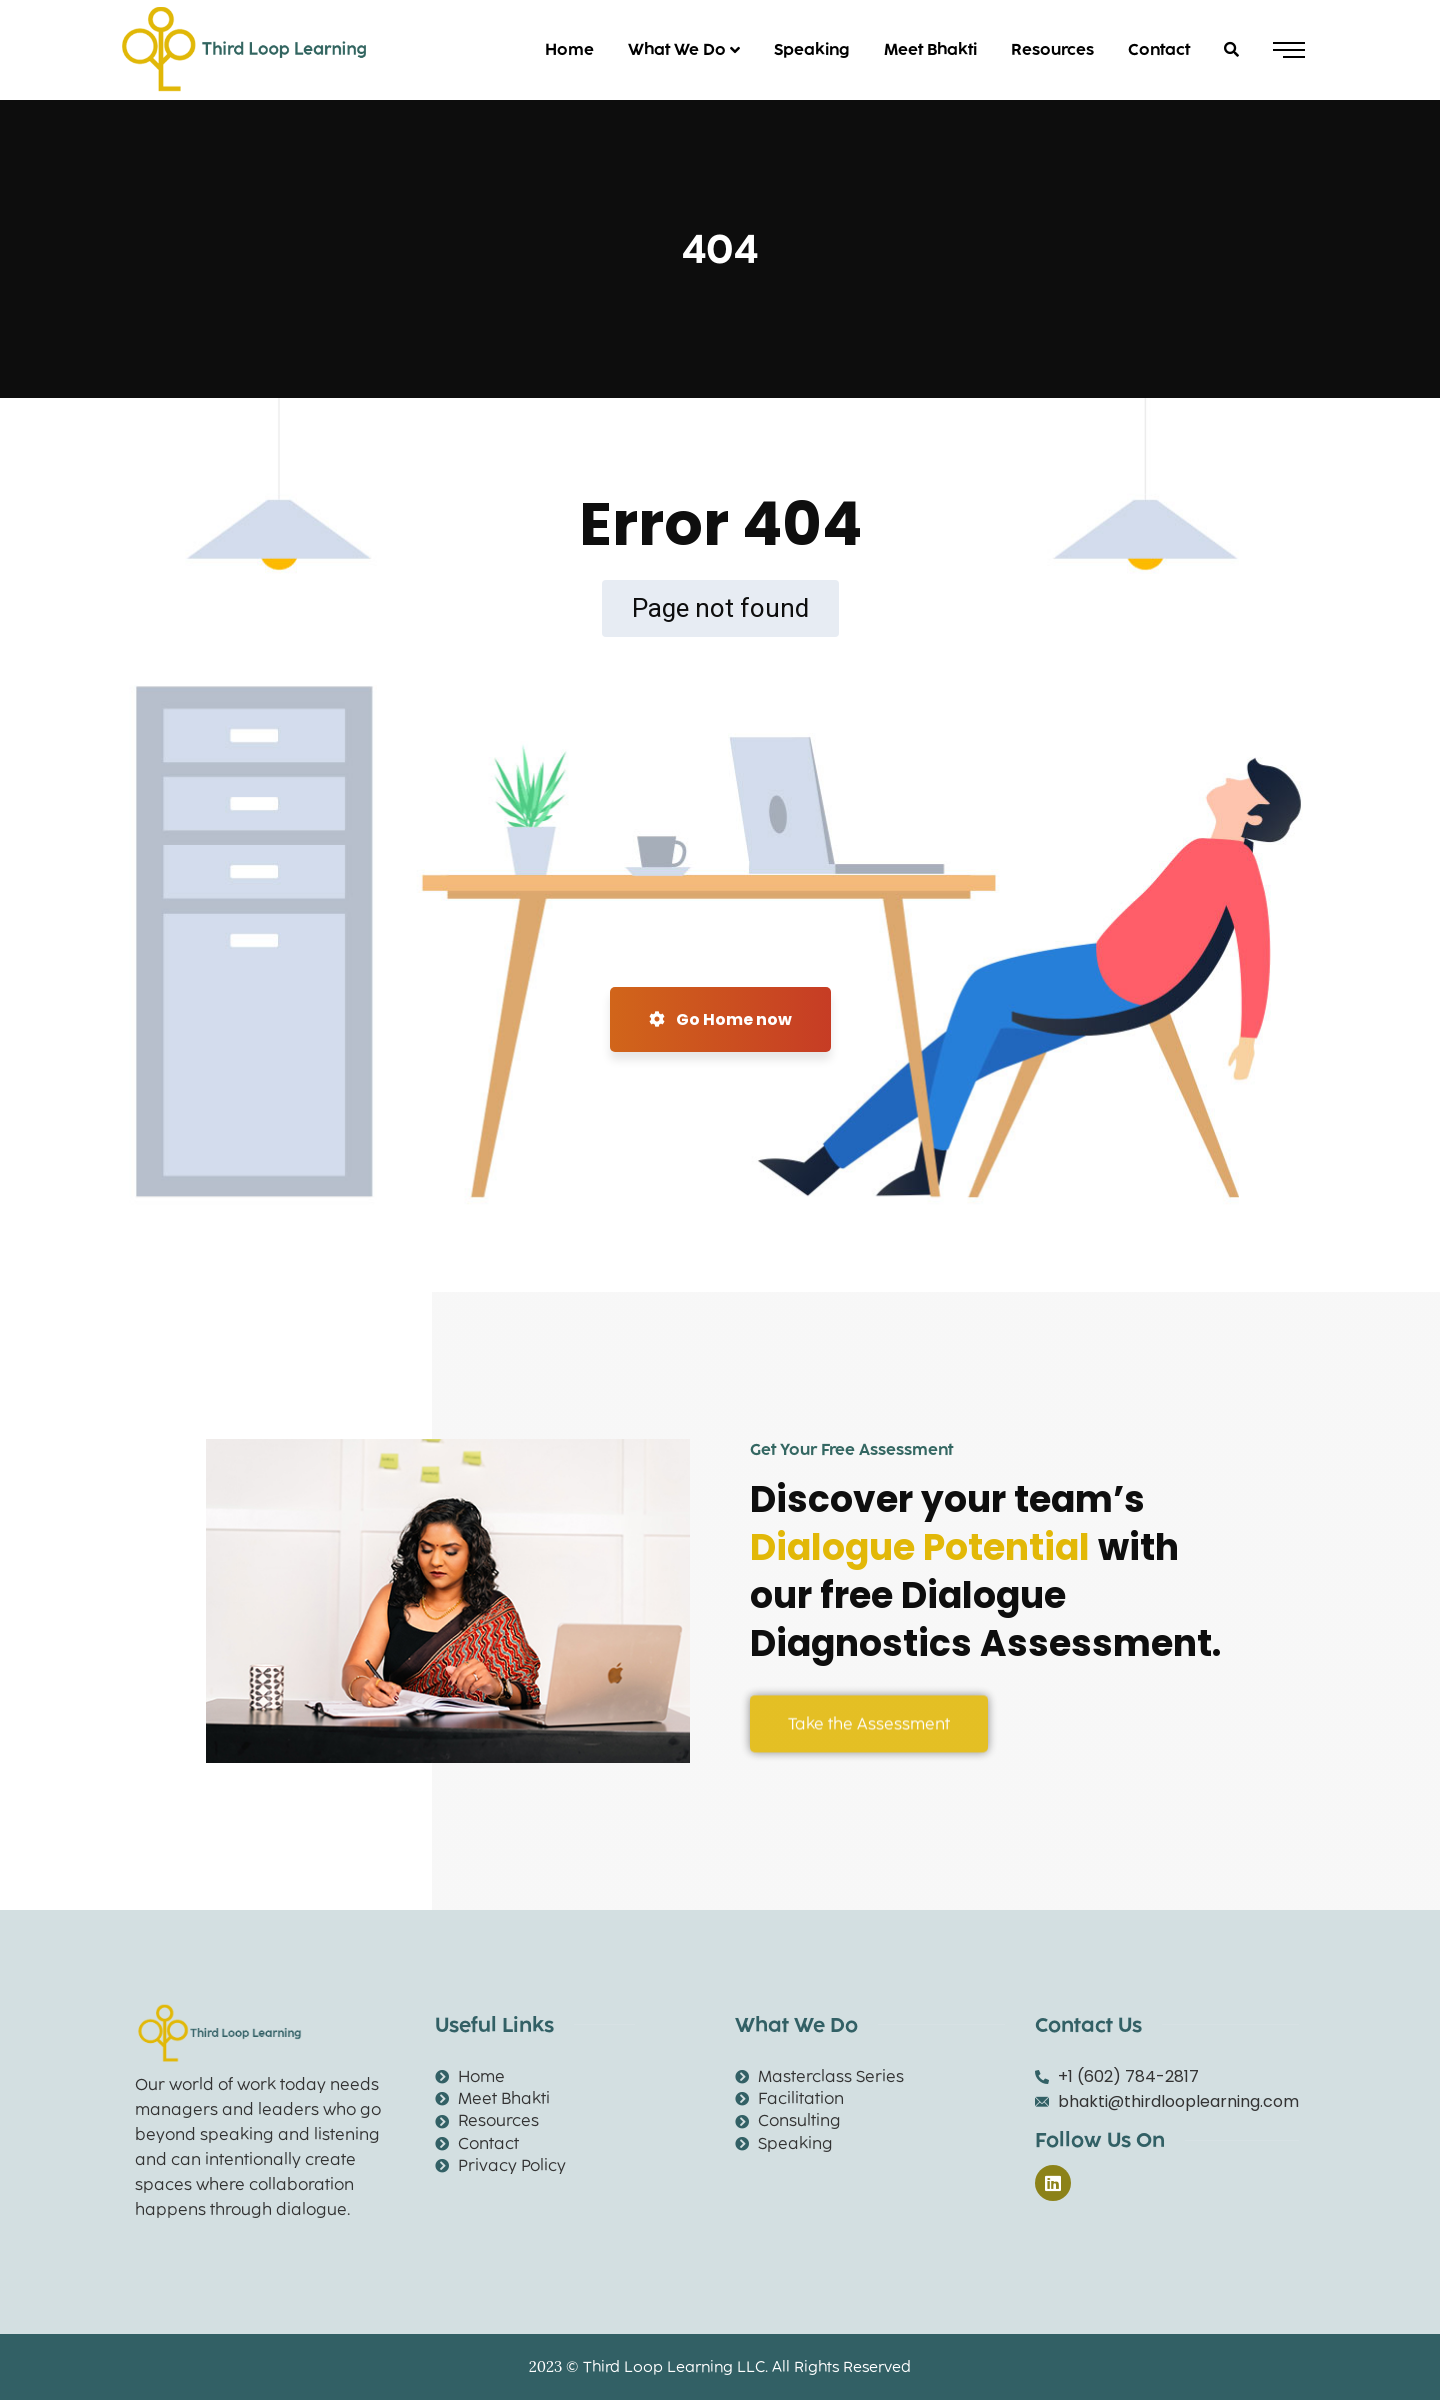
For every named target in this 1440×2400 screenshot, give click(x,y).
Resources (1052, 49)
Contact (1159, 49)
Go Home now (720, 1019)
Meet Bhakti (930, 49)
